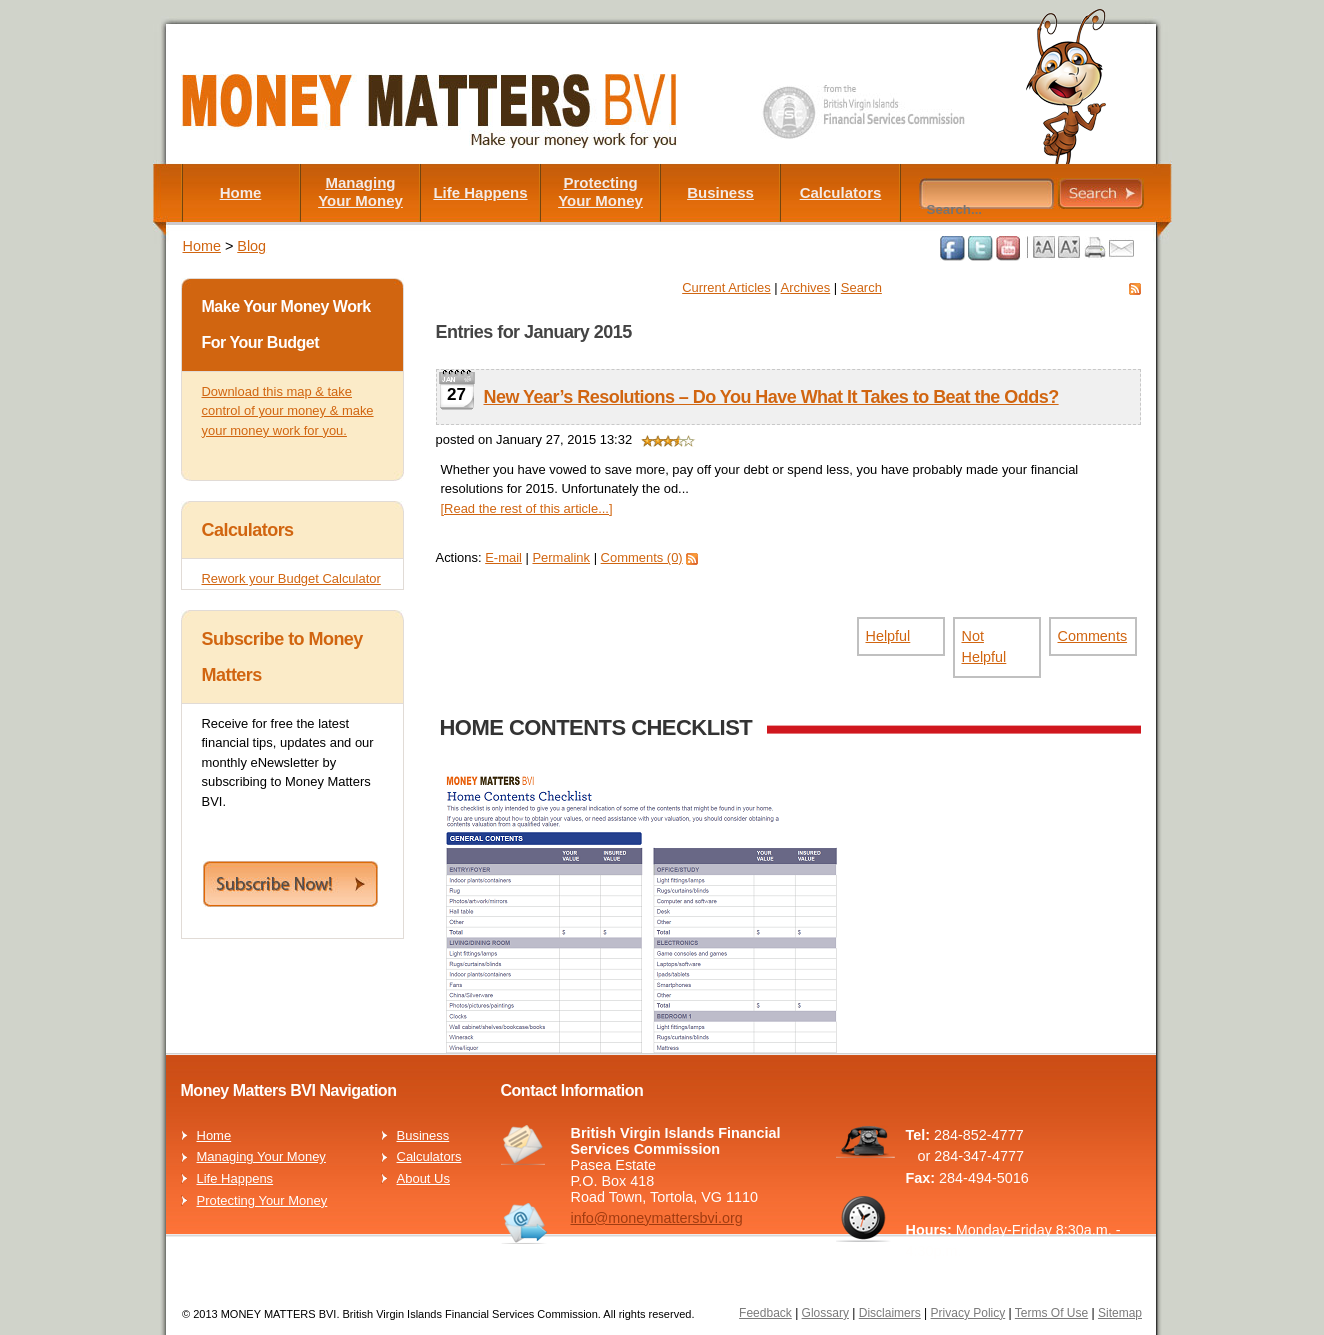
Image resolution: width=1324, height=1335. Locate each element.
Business (720, 192)
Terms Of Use (1051, 1313)
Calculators (841, 192)
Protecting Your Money (600, 191)
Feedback (765, 1313)
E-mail (503, 557)
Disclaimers (890, 1313)
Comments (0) (642, 557)
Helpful (888, 636)
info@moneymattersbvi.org (657, 1218)
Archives (806, 287)
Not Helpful (984, 647)
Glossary (825, 1313)
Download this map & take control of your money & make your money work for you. (288, 411)
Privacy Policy (968, 1313)
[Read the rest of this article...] (527, 508)
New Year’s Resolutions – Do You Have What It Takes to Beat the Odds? (771, 397)
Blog (251, 246)
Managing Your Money (360, 191)
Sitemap (1120, 1313)
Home (241, 192)
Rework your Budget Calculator (291, 578)
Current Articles (726, 287)
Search (861, 287)
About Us (423, 1178)
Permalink (561, 557)
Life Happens (480, 192)
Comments (1093, 636)
